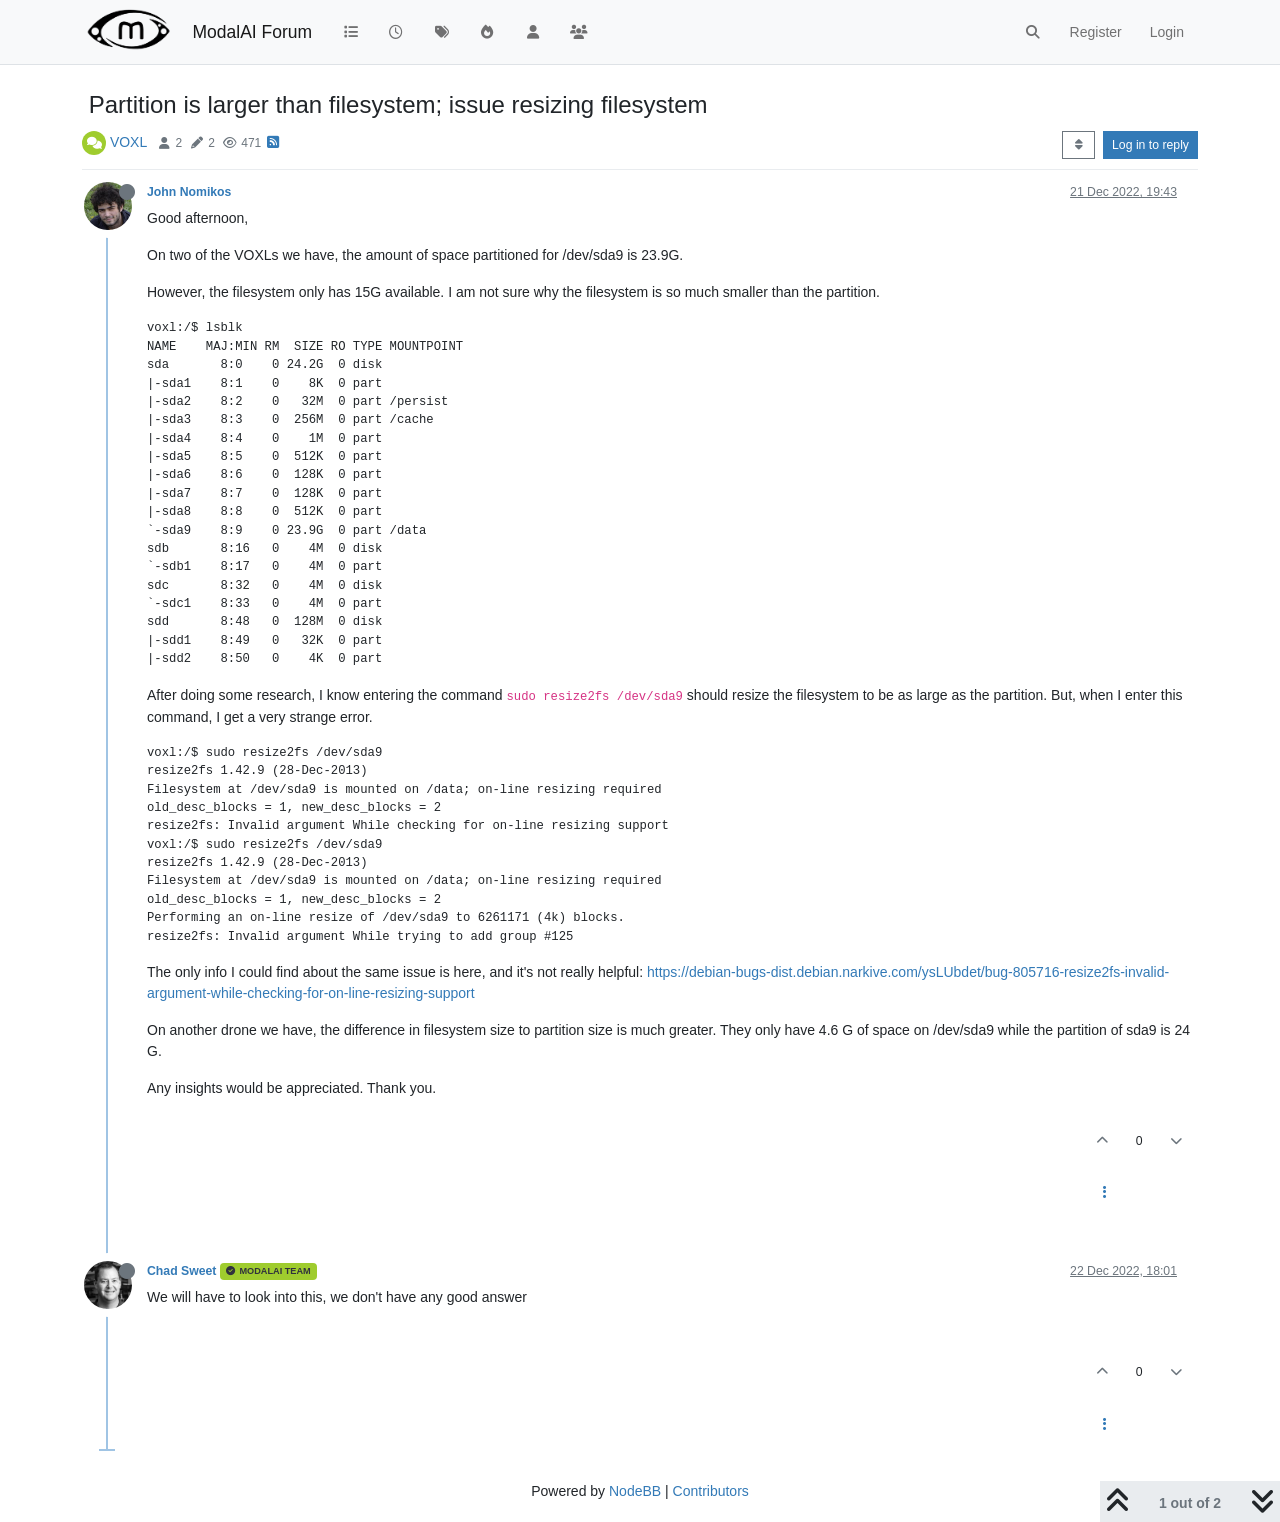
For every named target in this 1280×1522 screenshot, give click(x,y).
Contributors (711, 1491)
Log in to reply (1150, 145)
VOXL (128, 142)
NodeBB (635, 1491)
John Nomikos (189, 192)
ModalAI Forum (252, 32)
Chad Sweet (181, 1271)
